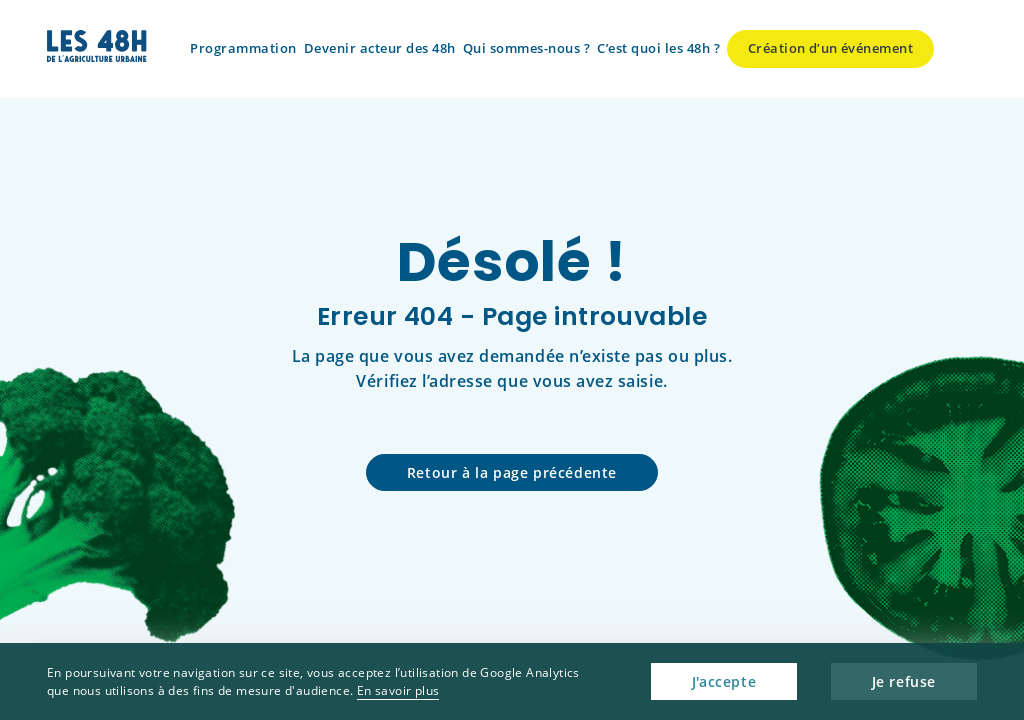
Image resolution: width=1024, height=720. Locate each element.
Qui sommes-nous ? (527, 48)
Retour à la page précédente (512, 472)
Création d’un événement (830, 48)
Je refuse (904, 681)
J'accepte (724, 681)
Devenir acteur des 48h (380, 48)
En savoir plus (398, 690)
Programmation (243, 48)
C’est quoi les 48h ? (658, 48)
